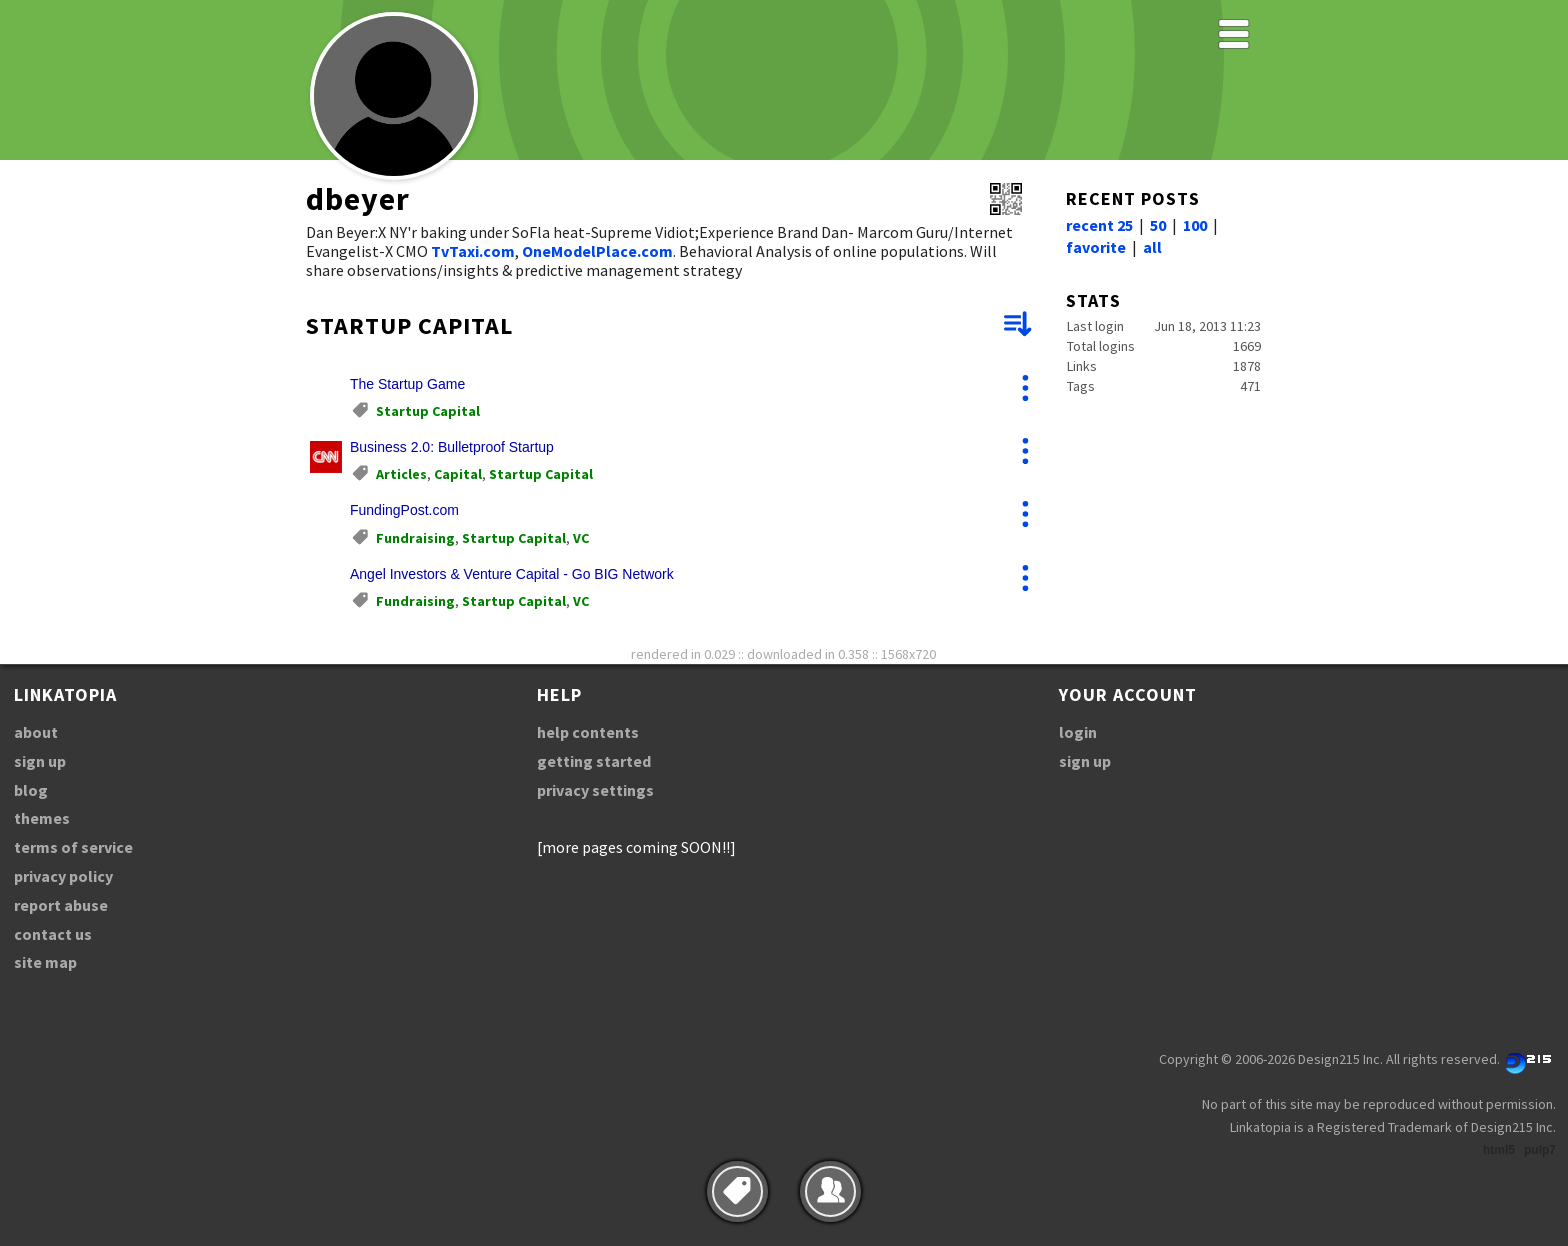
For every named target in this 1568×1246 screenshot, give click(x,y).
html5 (1499, 1150)
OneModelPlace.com (597, 251)
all (1152, 247)
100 (1195, 225)
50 (1158, 225)
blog (31, 790)
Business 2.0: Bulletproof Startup (452, 447)
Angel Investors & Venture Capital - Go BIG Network (512, 574)
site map (45, 962)
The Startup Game (407, 384)
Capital (458, 474)
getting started (594, 761)
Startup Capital (428, 411)
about (36, 732)
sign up (40, 761)
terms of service (73, 847)
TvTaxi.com (473, 251)
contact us (53, 934)
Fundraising (415, 538)
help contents (588, 732)
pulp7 (1540, 1150)
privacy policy (63, 876)
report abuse (61, 905)
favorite (1096, 247)
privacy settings (595, 790)
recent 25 (1099, 225)
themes (42, 818)
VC (581, 538)
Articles (401, 474)
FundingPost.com (404, 510)
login (1078, 732)
